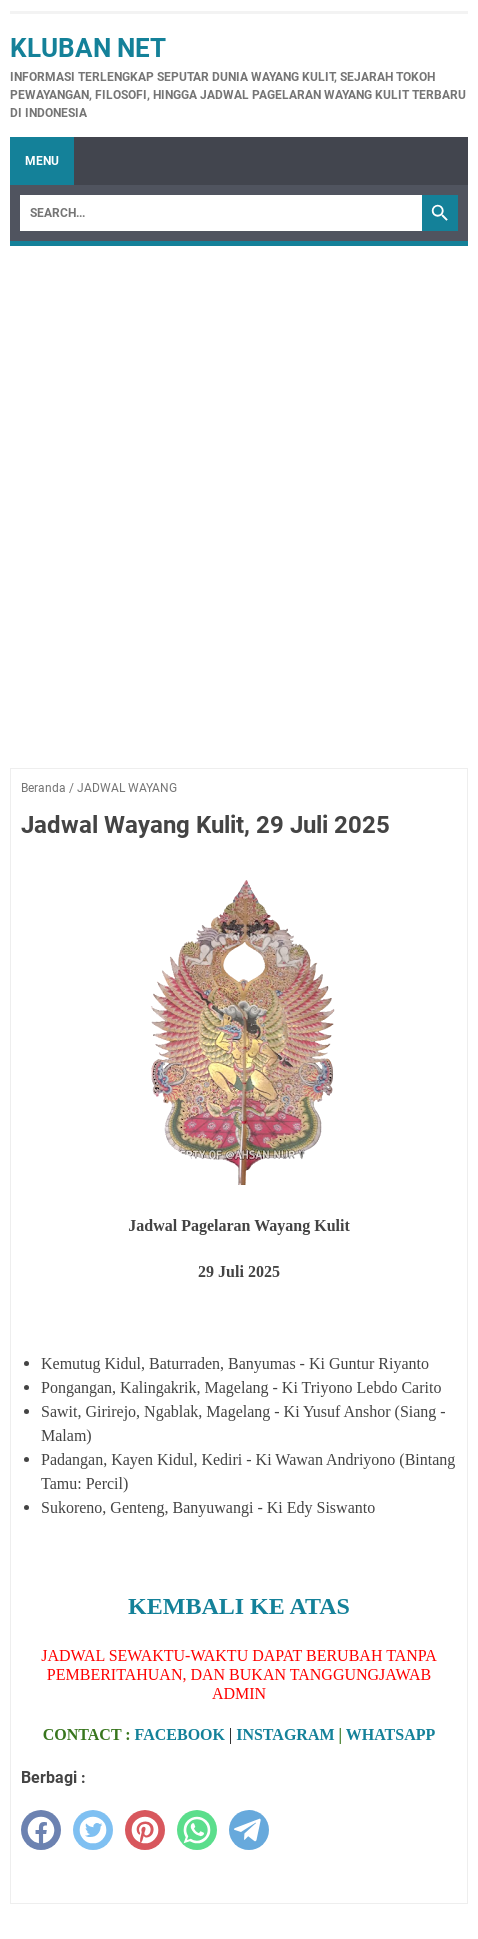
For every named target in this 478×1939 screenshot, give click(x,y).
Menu (42, 161)
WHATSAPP (390, 1734)
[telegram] (249, 1830)
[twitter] (93, 1830)
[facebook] (41, 1830)
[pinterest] (145, 1830)
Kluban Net (88, 48)
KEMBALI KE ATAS (239, 1606)
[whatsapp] (197, 1830)
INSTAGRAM (285, 1734)
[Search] (221, 213)
